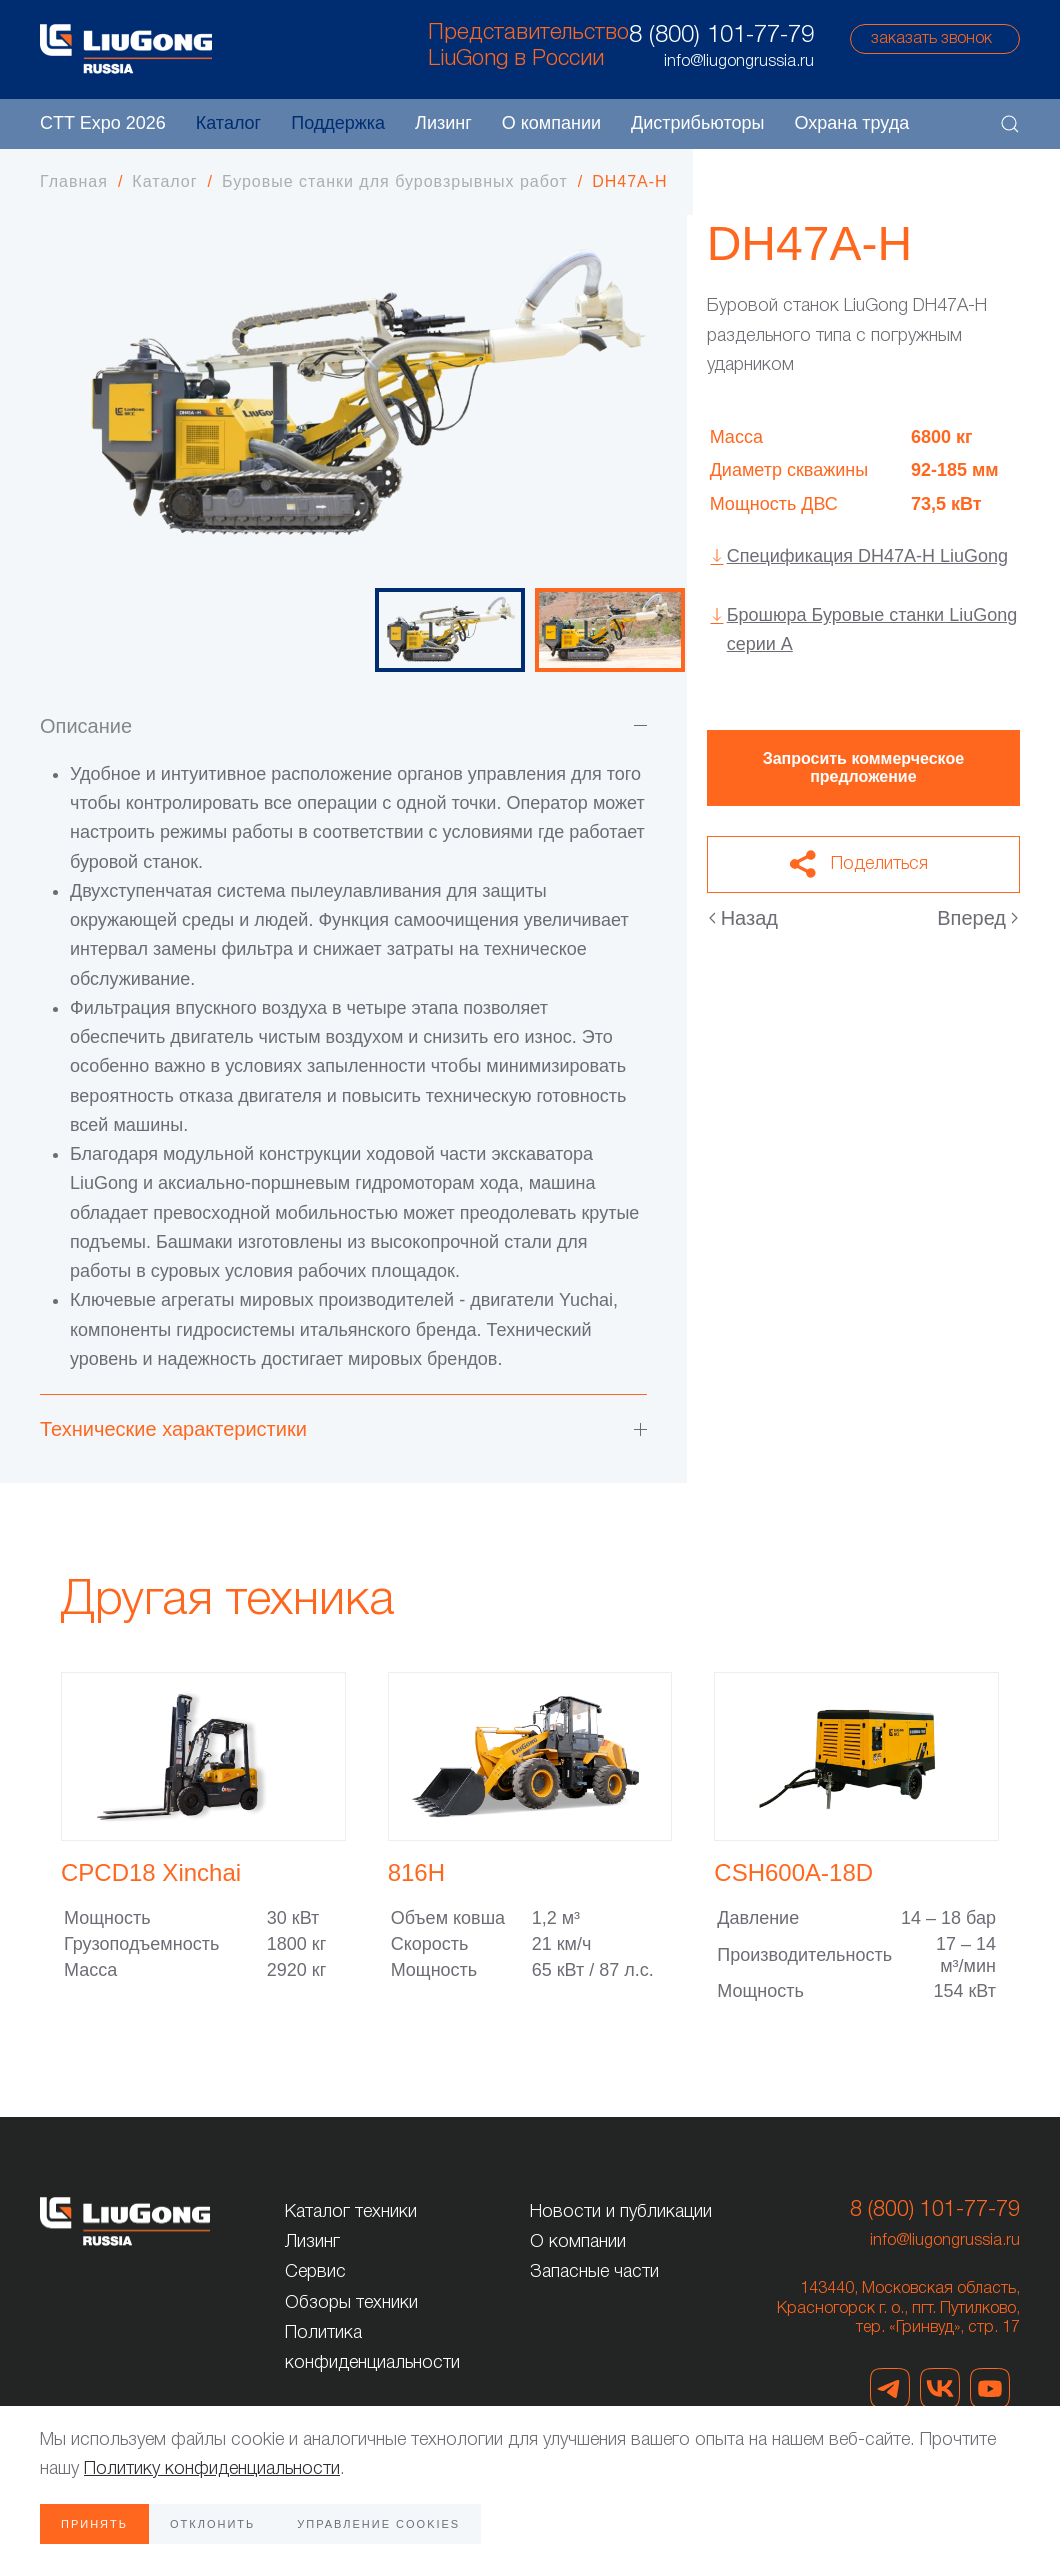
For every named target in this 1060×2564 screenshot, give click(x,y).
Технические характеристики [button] (343, 1429)
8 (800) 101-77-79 (721, 36)
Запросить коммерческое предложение (863, 767)
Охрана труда (851, 123)
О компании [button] (551, 123)
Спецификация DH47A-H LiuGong (867, 556)
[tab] (450, 630)
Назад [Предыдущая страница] (743, 918)
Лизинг (443, 123)
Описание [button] (343, 726)
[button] (1010, 124)
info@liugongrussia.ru (945, 2241)
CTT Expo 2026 (103, 123)
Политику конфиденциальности (212, 2469)
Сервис (315, 2272)
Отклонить (212, 2524)
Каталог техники (351, 2212)
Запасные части (594, 2272)
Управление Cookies (378, 2524)
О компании (578, 2242)
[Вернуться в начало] (126, 49)
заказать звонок (931, 39)
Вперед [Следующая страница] (977, 918)
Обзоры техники (351, 2303)
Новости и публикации (621, 2212)
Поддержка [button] (338, 123)
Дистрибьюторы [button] (697, 123)
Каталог (228, 123)
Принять (94, 2524)
